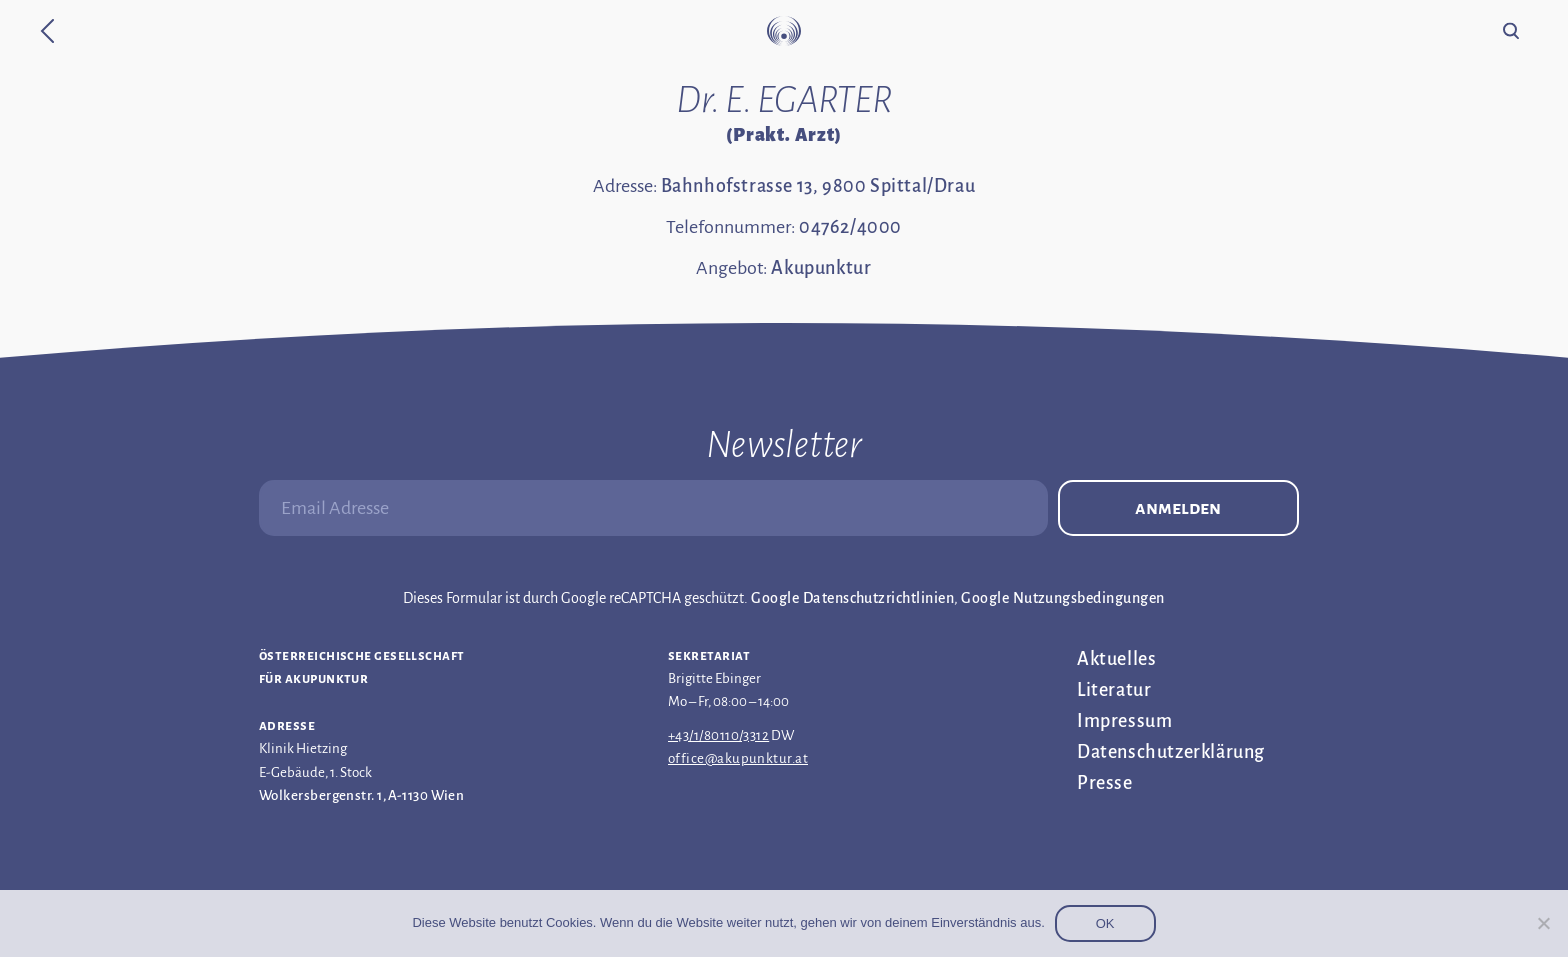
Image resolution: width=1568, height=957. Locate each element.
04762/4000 (850, 227)
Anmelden (1178, 508)
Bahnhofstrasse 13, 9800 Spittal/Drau (818, 186)
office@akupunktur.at (738, 758)
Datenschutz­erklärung (1171, 752)
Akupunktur (821, 268)
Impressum (1124, 721)
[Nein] (1543, 923)
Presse (1105, 783)
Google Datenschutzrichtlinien (852, 598)
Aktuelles (1116, 659)
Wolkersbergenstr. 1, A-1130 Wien (361, 795)
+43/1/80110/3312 (718, 735)
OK (1105, 923)
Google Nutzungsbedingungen (1062, 598)
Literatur (1114, 690)
